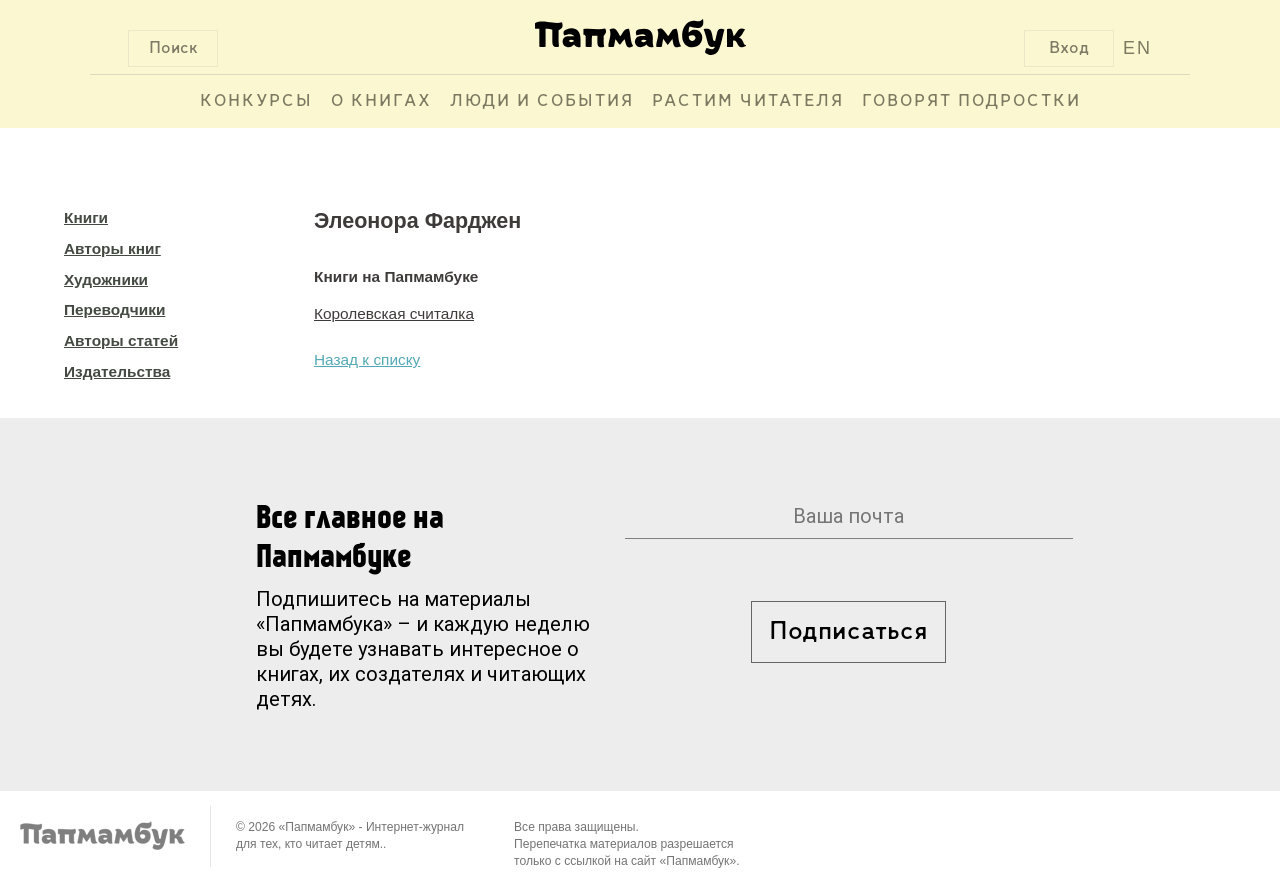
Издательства (117, 371)
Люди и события (542, 101)
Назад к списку (367, 359)
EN (1137, 48)
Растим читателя (748, 101)
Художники (106, 279)
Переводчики (114, 309)
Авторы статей (121, 340)
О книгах (381, 101)
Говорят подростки (971, 101)
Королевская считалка (394, 313)
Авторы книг (112, 248)
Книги (86, 217)
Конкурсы (256, 101)
